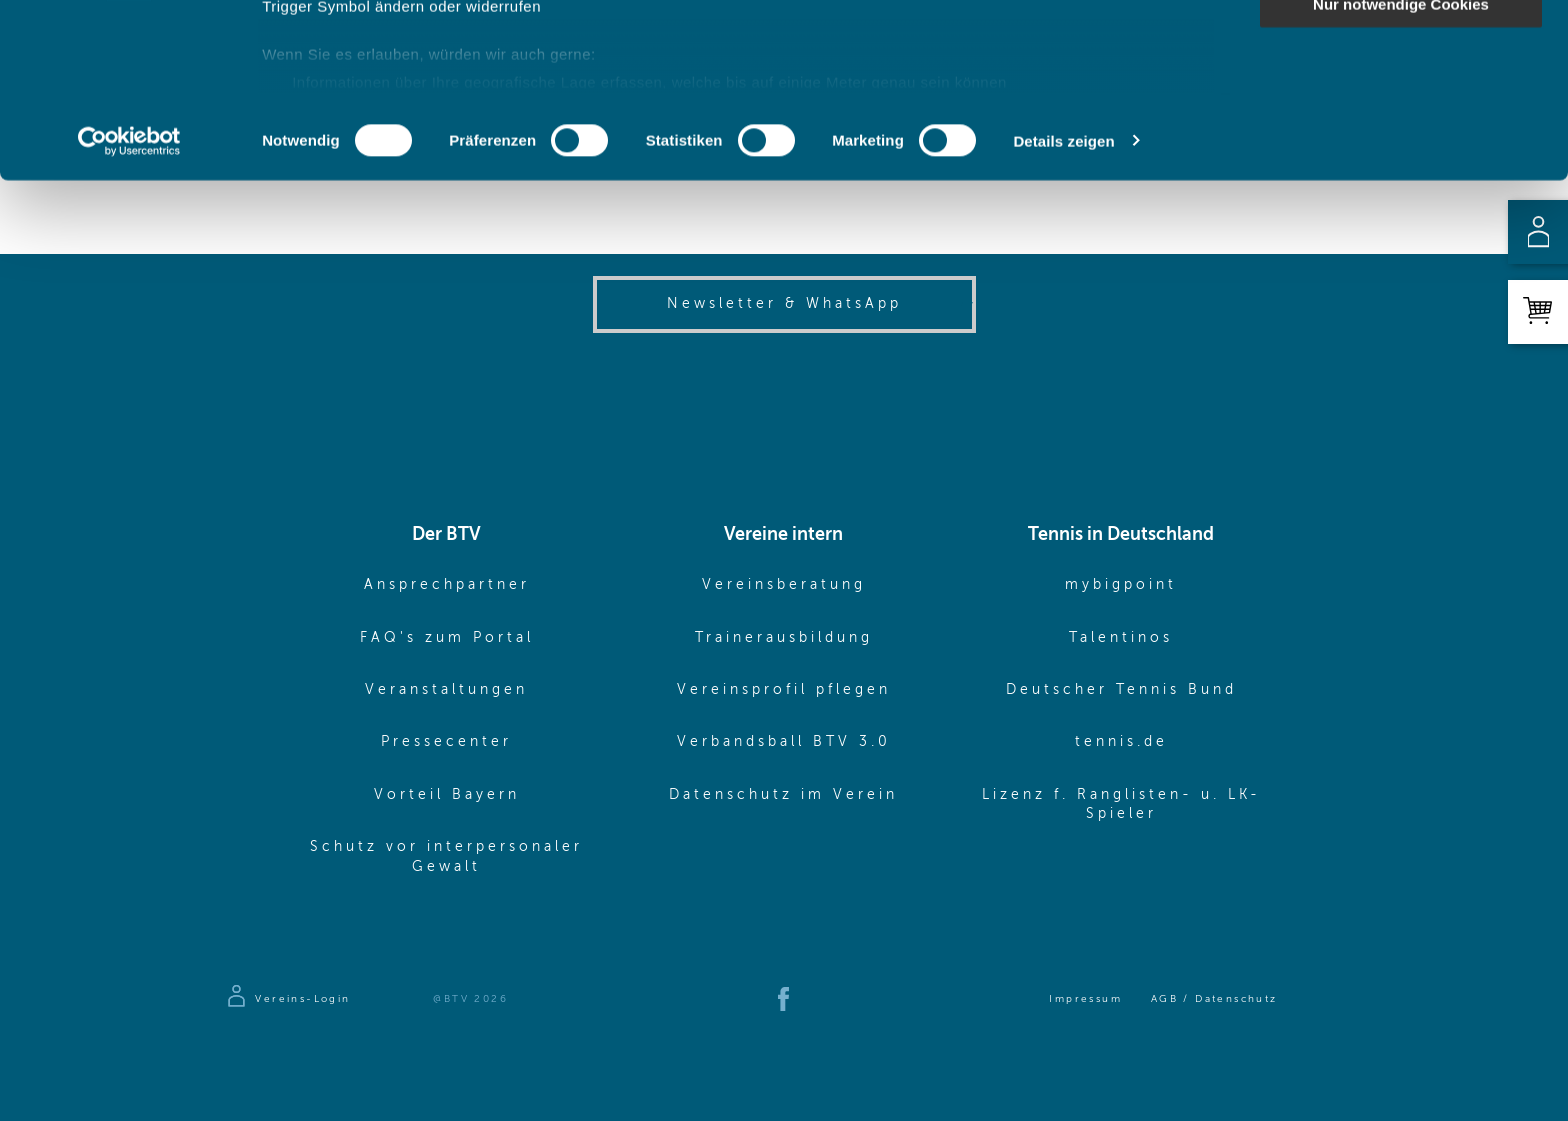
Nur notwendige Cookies (1401, 166)
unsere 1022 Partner (398, 72)
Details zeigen (1063, 303)
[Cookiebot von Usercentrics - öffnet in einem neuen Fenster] (129, 304)
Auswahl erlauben (1401, 108)
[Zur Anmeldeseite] (287, 999)
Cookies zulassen (1401, 49)
